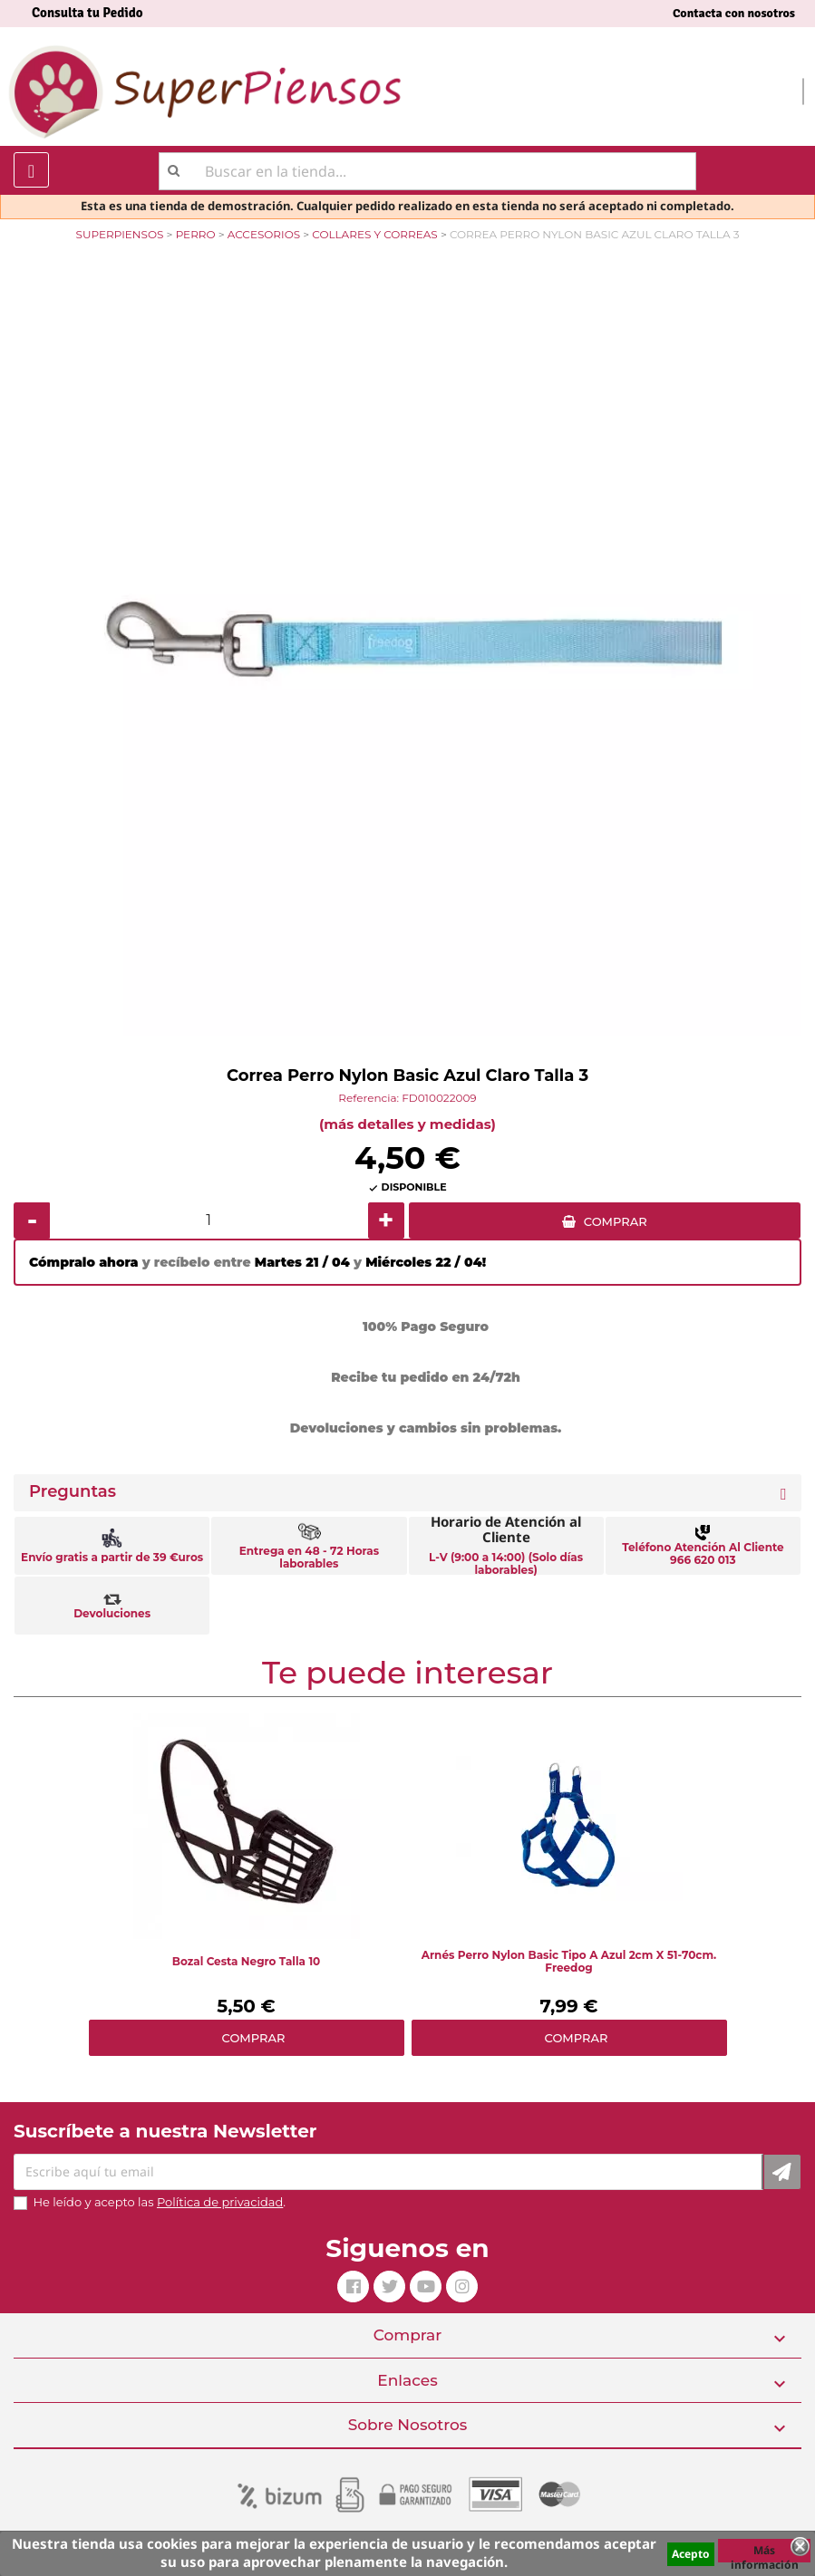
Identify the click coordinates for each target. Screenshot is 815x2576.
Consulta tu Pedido (87, 13)
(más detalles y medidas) (407, 1124)
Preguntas (72, 1491)
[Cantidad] (209, 1220)
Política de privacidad (220, 2202)
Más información (765, 2552)
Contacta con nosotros (734, 13)
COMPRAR (615, 1221)
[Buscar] (427, 171)
